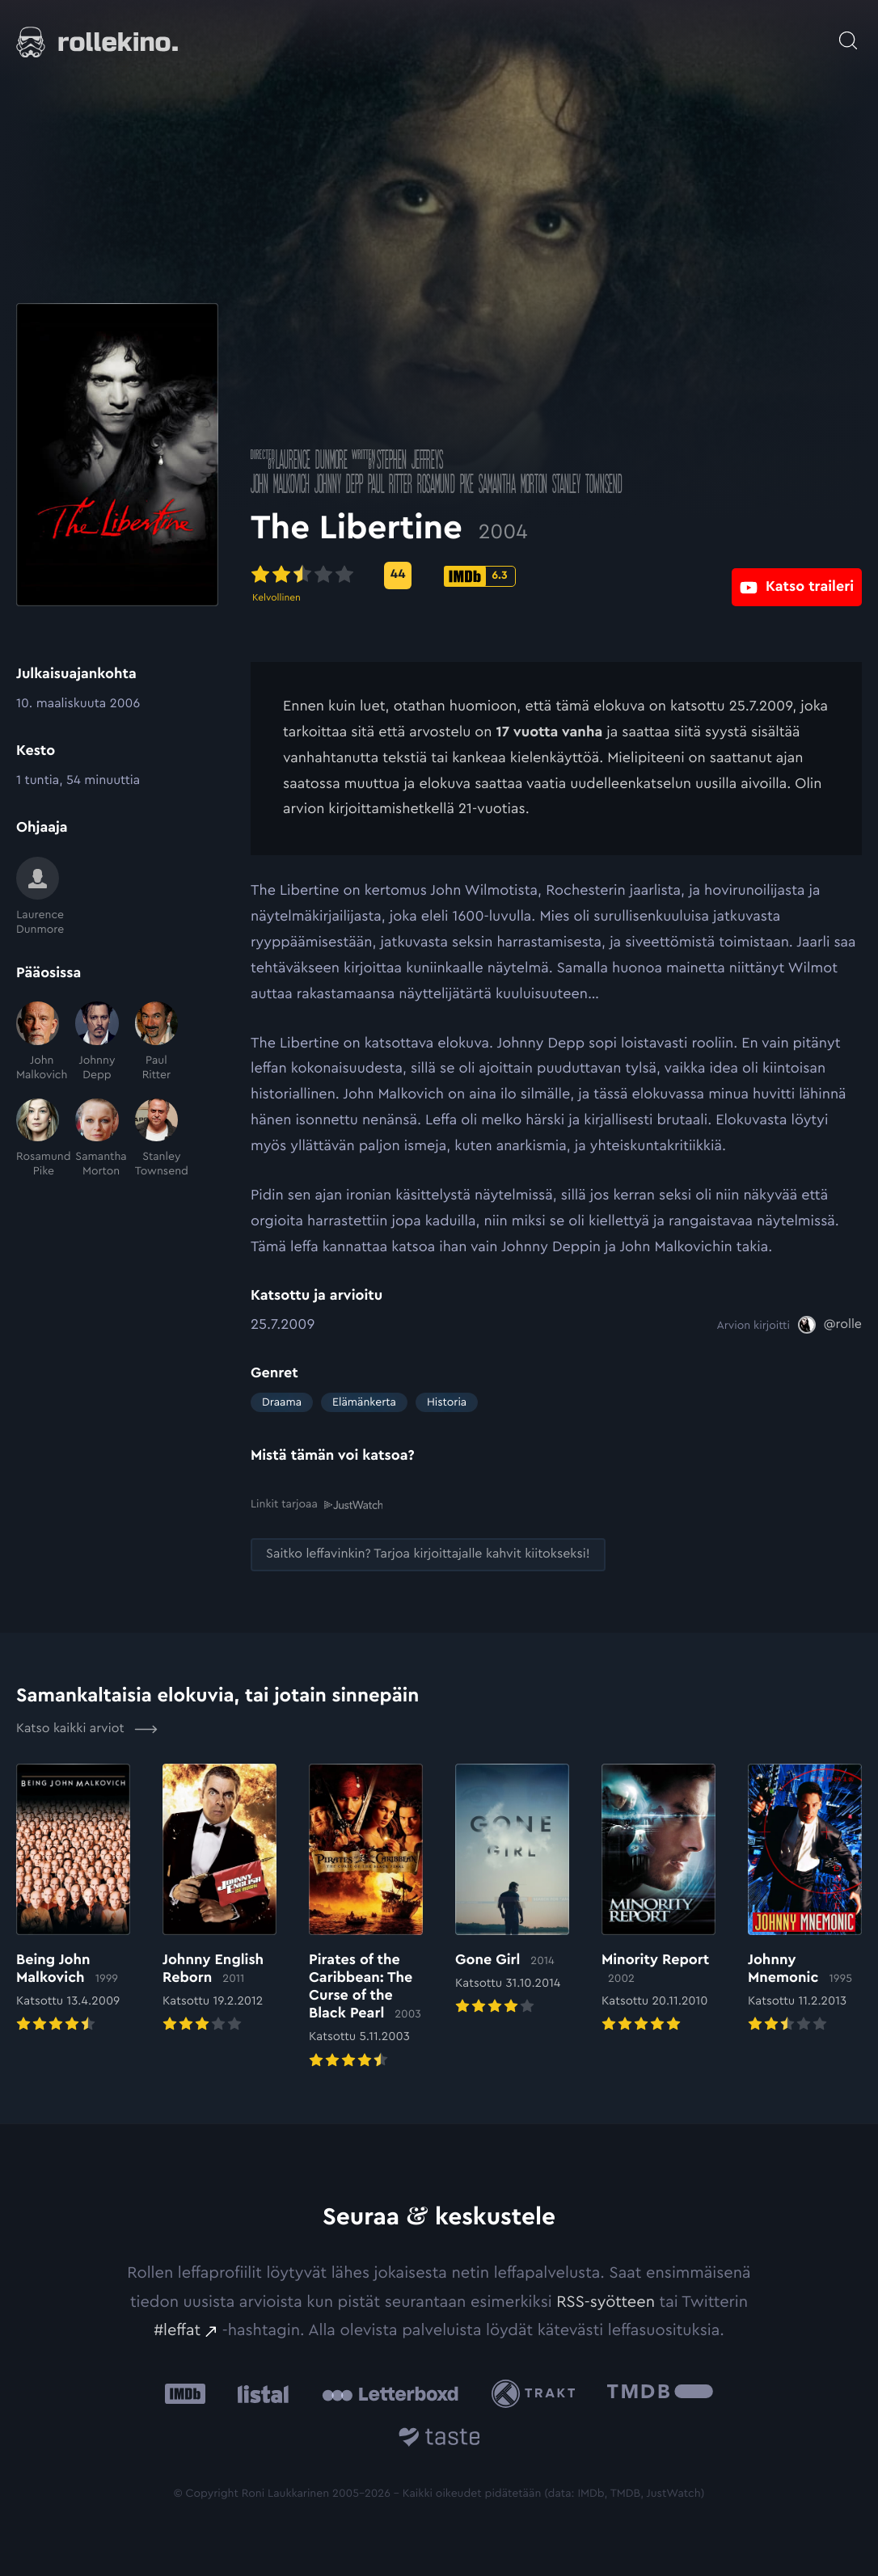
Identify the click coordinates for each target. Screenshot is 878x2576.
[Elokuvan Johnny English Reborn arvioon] (219, 1899)
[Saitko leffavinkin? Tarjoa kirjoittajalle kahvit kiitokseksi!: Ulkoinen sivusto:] (428, 1553)
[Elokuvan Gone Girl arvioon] (512, 1890)
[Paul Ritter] (156, 1041)
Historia (446, 1402)
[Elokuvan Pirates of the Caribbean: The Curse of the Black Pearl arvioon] (366, 1917)
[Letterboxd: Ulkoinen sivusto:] (390, 2392)
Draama (282, 1402)
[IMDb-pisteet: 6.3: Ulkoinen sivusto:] (479, 576)
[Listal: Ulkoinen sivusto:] (259, 2392)
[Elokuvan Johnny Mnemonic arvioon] (805, 1899)
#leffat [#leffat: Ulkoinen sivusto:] (177, 2329)
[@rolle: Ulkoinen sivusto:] (830, 1325)
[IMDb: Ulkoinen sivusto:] (185, 2392)
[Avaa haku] (848, 32)
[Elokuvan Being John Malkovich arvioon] (73, 1899)
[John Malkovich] (37, 1041)
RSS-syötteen (605, 2301)
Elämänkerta (364, 1402)
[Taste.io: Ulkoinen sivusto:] (439, 2438)
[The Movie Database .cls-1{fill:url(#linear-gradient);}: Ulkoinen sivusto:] (660, 2392)
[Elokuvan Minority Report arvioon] (658, 1899)
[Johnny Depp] (96, 1041)
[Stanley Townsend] (156, 1138)
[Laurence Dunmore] (37, 897)
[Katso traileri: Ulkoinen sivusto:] (797, 575)
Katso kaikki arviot (87, 1728)
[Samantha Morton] (96, 1138)
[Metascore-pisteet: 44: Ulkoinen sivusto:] (398, 575)
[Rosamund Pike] (37, 1138)
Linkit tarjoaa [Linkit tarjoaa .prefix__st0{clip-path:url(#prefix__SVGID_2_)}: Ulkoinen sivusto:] (316, 1503)
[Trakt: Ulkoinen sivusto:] (537, 2393)
